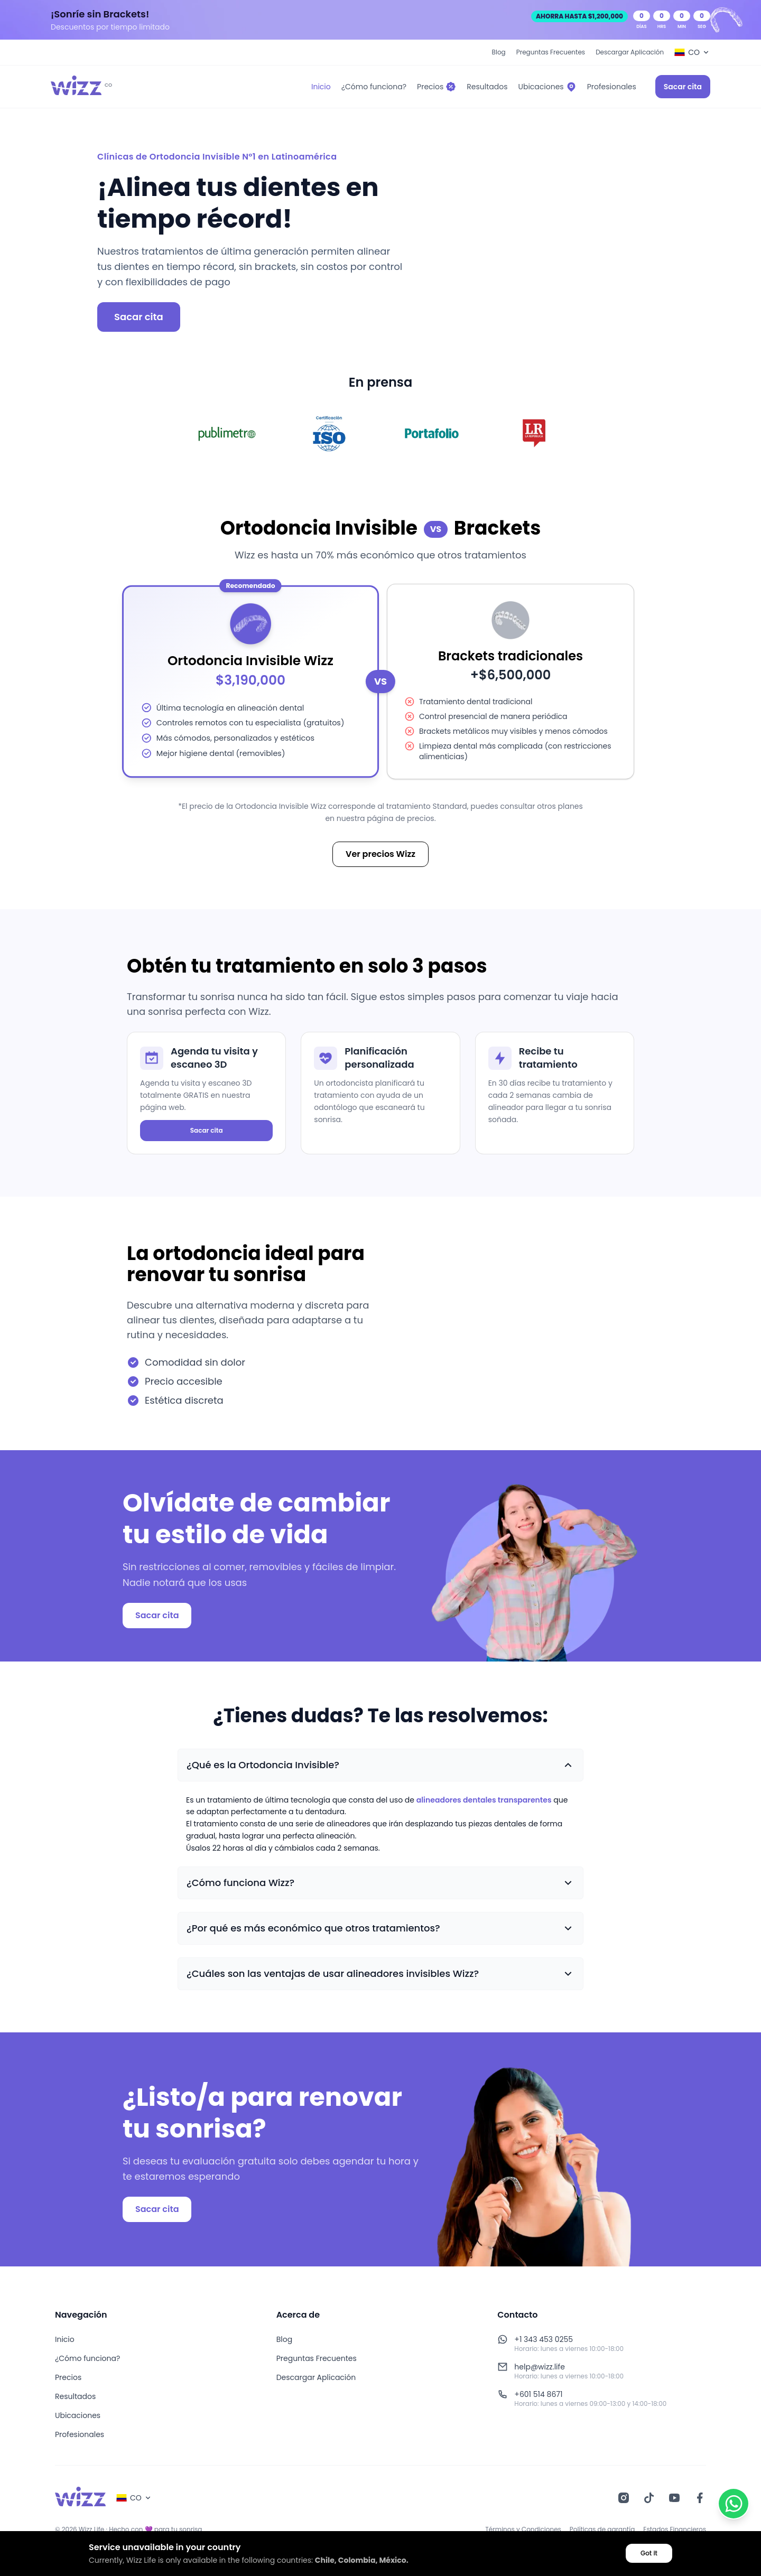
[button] (380, 1765)
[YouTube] (674, 2497)
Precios (68, 2377)
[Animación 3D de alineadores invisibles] (511, 1323)
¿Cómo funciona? (87, 2358)
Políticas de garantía (602, 2529)
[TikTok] (649, 2497)
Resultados (75, 2396)
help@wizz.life (539, 2367)
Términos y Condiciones (523, 2529)
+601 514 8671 (538, 2394)
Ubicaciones (77, 2415)
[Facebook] (699, 2497)
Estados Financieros (674, 2529)
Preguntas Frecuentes (550, 52)
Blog (499, 52)
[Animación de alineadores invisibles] (569, 241)
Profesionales (79, 2434)
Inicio (65, 2339)
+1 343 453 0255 (543, 2339)
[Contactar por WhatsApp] (733, 2503)
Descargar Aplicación (630, 52)
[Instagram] (623, 2497)
